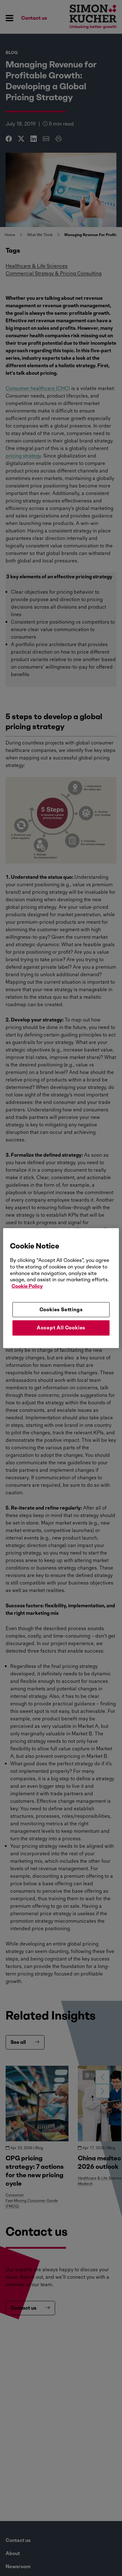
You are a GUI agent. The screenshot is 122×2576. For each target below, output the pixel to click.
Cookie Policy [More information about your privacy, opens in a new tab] (27, 1286)
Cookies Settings (61, 1310)
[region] (61, 1288)
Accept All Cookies (61, 1328)
